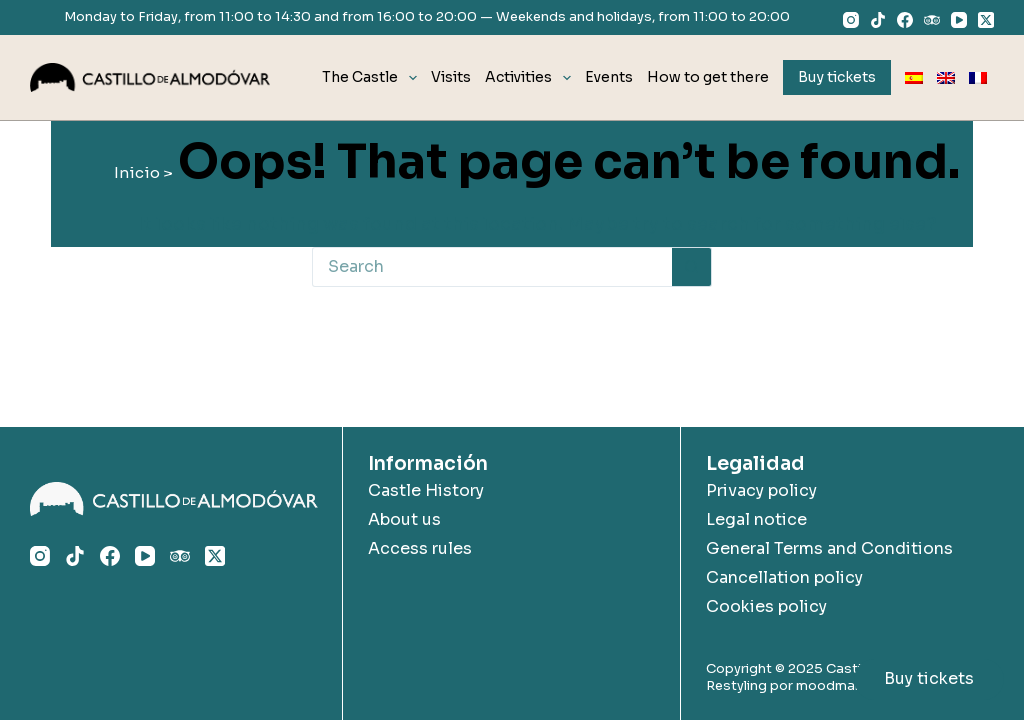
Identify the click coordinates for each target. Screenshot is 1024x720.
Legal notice (756, 519)
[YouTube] (959, 20)
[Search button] (692, 267)
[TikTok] (878, 20)
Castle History (426, 490)
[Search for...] (492, 267)
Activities (531, 78)
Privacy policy (761, 490)
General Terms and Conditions (829, 548)
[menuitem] (914, 77)
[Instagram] (851, 20)
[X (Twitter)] (986, 20)
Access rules (420, 548)
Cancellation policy (784, 577)
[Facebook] (905, 20)
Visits (451, 77)
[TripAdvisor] (932, 20)
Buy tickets (929, 678)
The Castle (373, 78)
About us (404, 519)
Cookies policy (766, 606)
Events (609, 77)
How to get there (708, 77)
